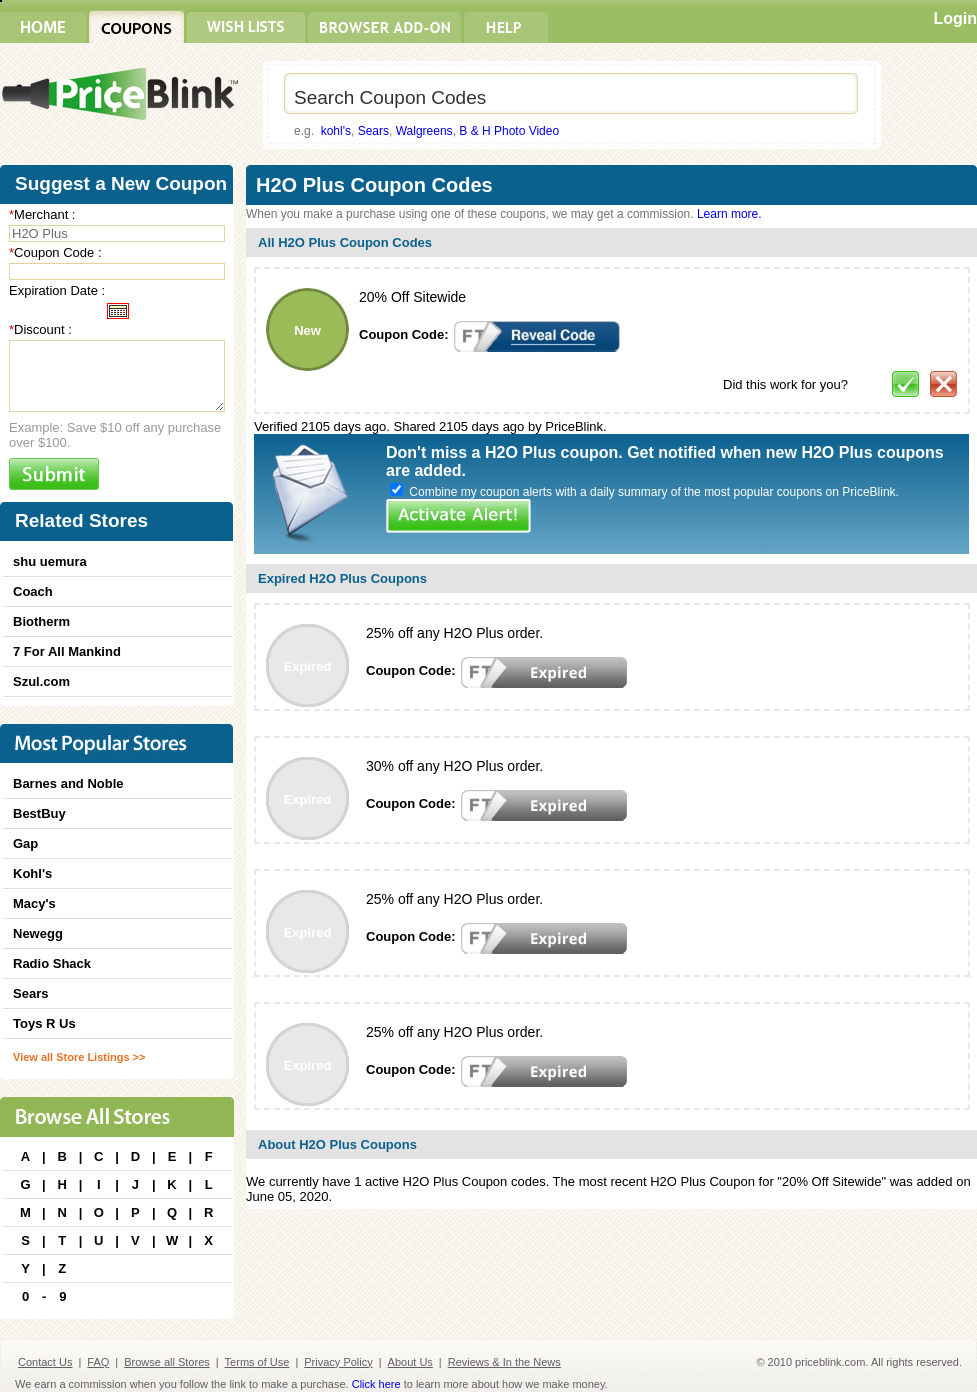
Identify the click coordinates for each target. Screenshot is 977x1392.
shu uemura (50, 561)
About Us (410, 1362)
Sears (373, 131)
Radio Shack (52, 963)
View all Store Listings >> (79, 1057)
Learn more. (729, 214)
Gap (25, 843)
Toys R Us (44, 1023)
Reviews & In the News (504, 1362)
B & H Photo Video (509, 131)
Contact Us (45, 1362)
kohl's (336, 131)
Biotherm (41, 621)
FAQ (98, 1362)
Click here (376, 1384)
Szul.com (41, 681)
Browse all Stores (167, 1362)
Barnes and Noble (68, 783)
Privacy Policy (338, 1362)
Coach (33, 591)
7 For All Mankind (67, 651)
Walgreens (424, 131)
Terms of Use (257, 1362)
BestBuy (39, 813)
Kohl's (32, 873)
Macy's (34, 903)
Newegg (38, 933)
